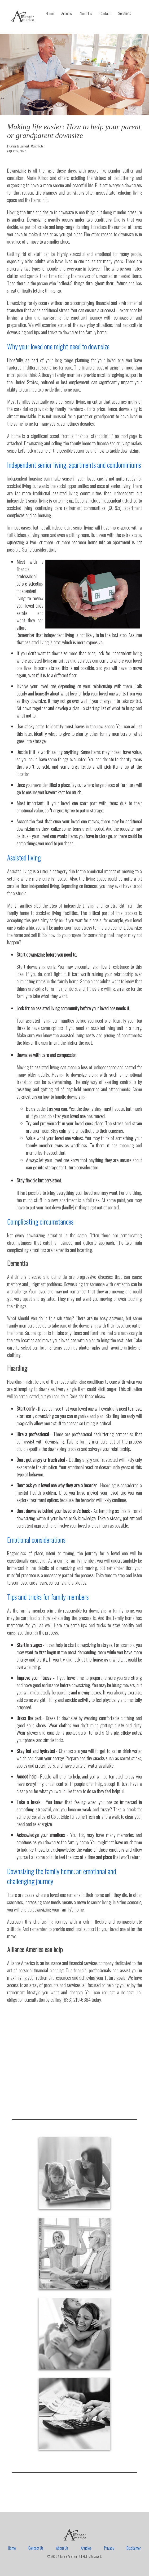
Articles (66, 13)
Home (50, 13)
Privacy (109, 2548)
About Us (85, 13)
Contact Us (36, 2548)
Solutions (124, 13)
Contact (105, 13)
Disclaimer (134, 2548)
